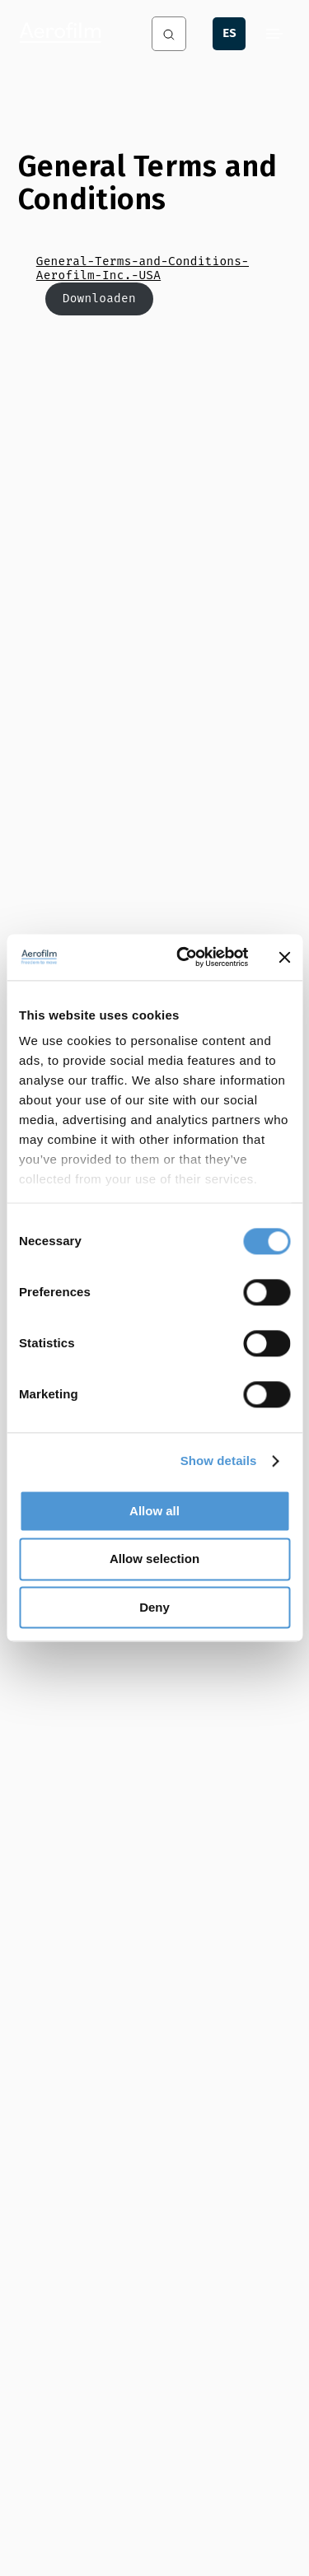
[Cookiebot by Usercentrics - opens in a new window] (184, 957)
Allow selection (154, 1559)
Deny (154, 1607)
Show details (218, 1461)
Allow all (154, 1511)
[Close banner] (284, 957)
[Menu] (274, 33)
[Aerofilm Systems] (69, 33)
